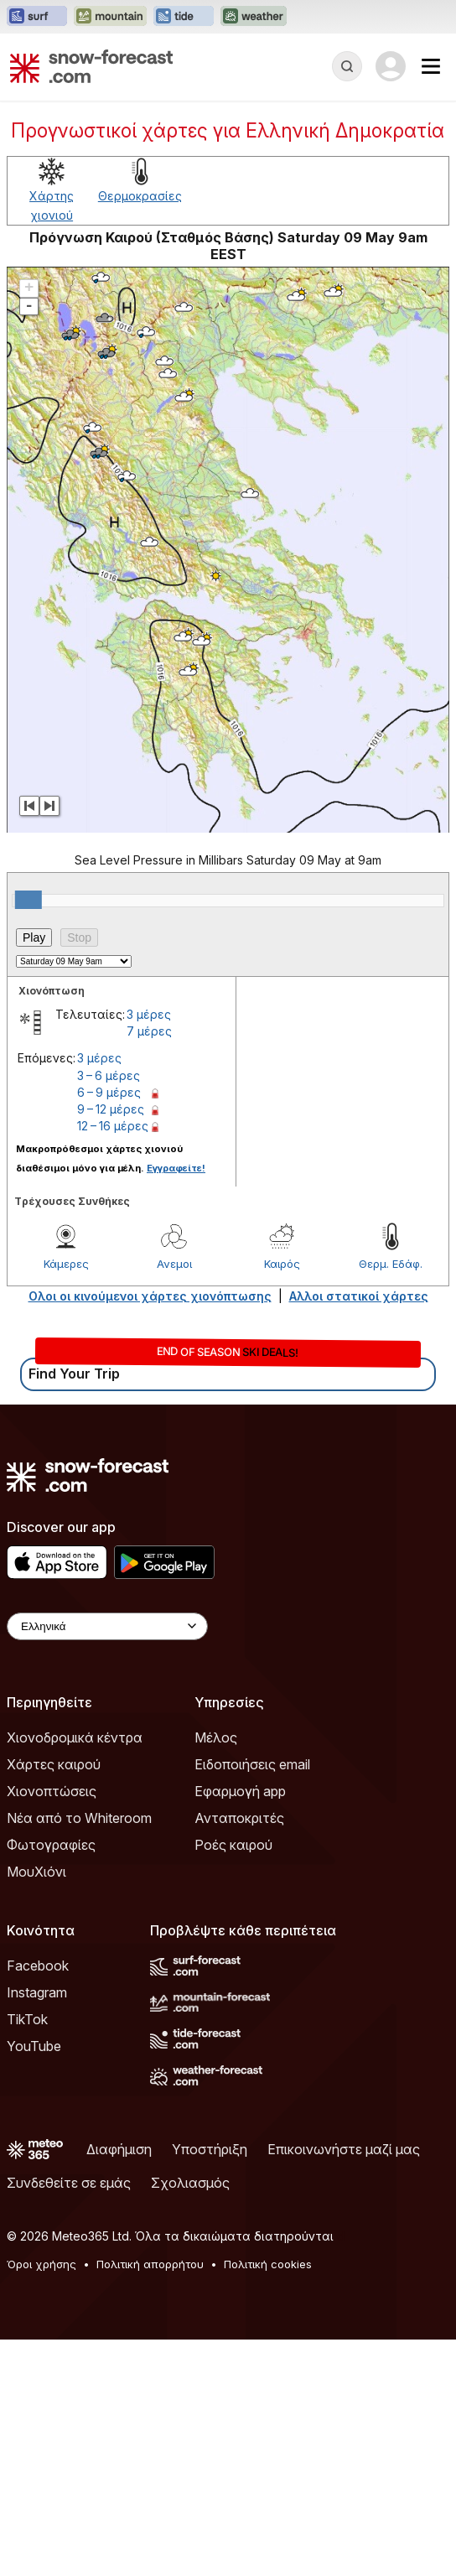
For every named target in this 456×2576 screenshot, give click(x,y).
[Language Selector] (107, 1626)
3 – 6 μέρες (108, 1075)
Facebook (38, 1965)
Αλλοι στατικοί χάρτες (358, 1296)
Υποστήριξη (209, 2149)
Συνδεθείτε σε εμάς (69, 2182)
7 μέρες (149, 1031)
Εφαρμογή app (240, 1791)
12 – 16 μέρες (112, 1126)
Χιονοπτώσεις (51, 1791)
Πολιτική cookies (268, 2264)
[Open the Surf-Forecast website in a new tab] (37, 17)
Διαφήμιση (119, 2149)
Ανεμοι (174, 1263)
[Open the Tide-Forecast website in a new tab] (183, 17)
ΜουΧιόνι (36, 1871)
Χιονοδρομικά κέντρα (74, 1737)
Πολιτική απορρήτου (150, 2264)
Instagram (37, 1992)
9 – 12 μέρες (110, 1109)
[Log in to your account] (391, 66)
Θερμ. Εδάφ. (390, 1263)
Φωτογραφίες (51, 1844)
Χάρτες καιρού (54, 1764)
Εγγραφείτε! (176, 1168)
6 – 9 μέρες (109, 1092)
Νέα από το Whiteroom (79, 1818)
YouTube (34, 2046)
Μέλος (215, 1737)
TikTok (27, 2019)
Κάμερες (66, 1263)
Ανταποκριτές (239, 1818)
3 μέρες (149, 1014)
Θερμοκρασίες (140, 196)
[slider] (28, 900)
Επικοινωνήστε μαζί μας (343, 2149)
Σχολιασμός (190, 2182)
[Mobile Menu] (431, 66)
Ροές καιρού (233, 1844)
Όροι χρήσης (41, 2264)
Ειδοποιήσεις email (252, 1764)
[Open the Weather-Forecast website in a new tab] (253, 17)
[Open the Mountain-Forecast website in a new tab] (110, 17)
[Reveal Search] (347, 66)
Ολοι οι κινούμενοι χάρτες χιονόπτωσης (150, 1296)
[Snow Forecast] (91, 66)
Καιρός (282, 1263)
